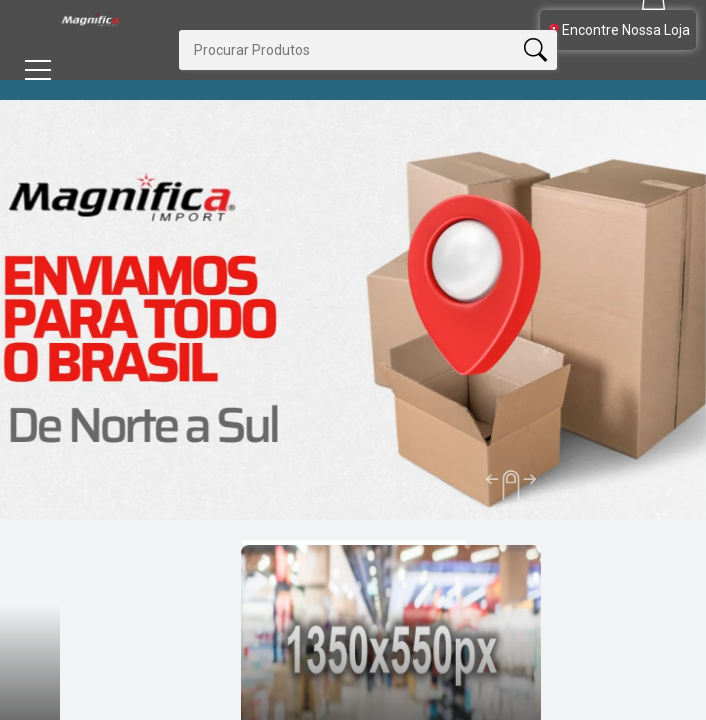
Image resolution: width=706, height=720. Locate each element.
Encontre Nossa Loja (618, 30)
